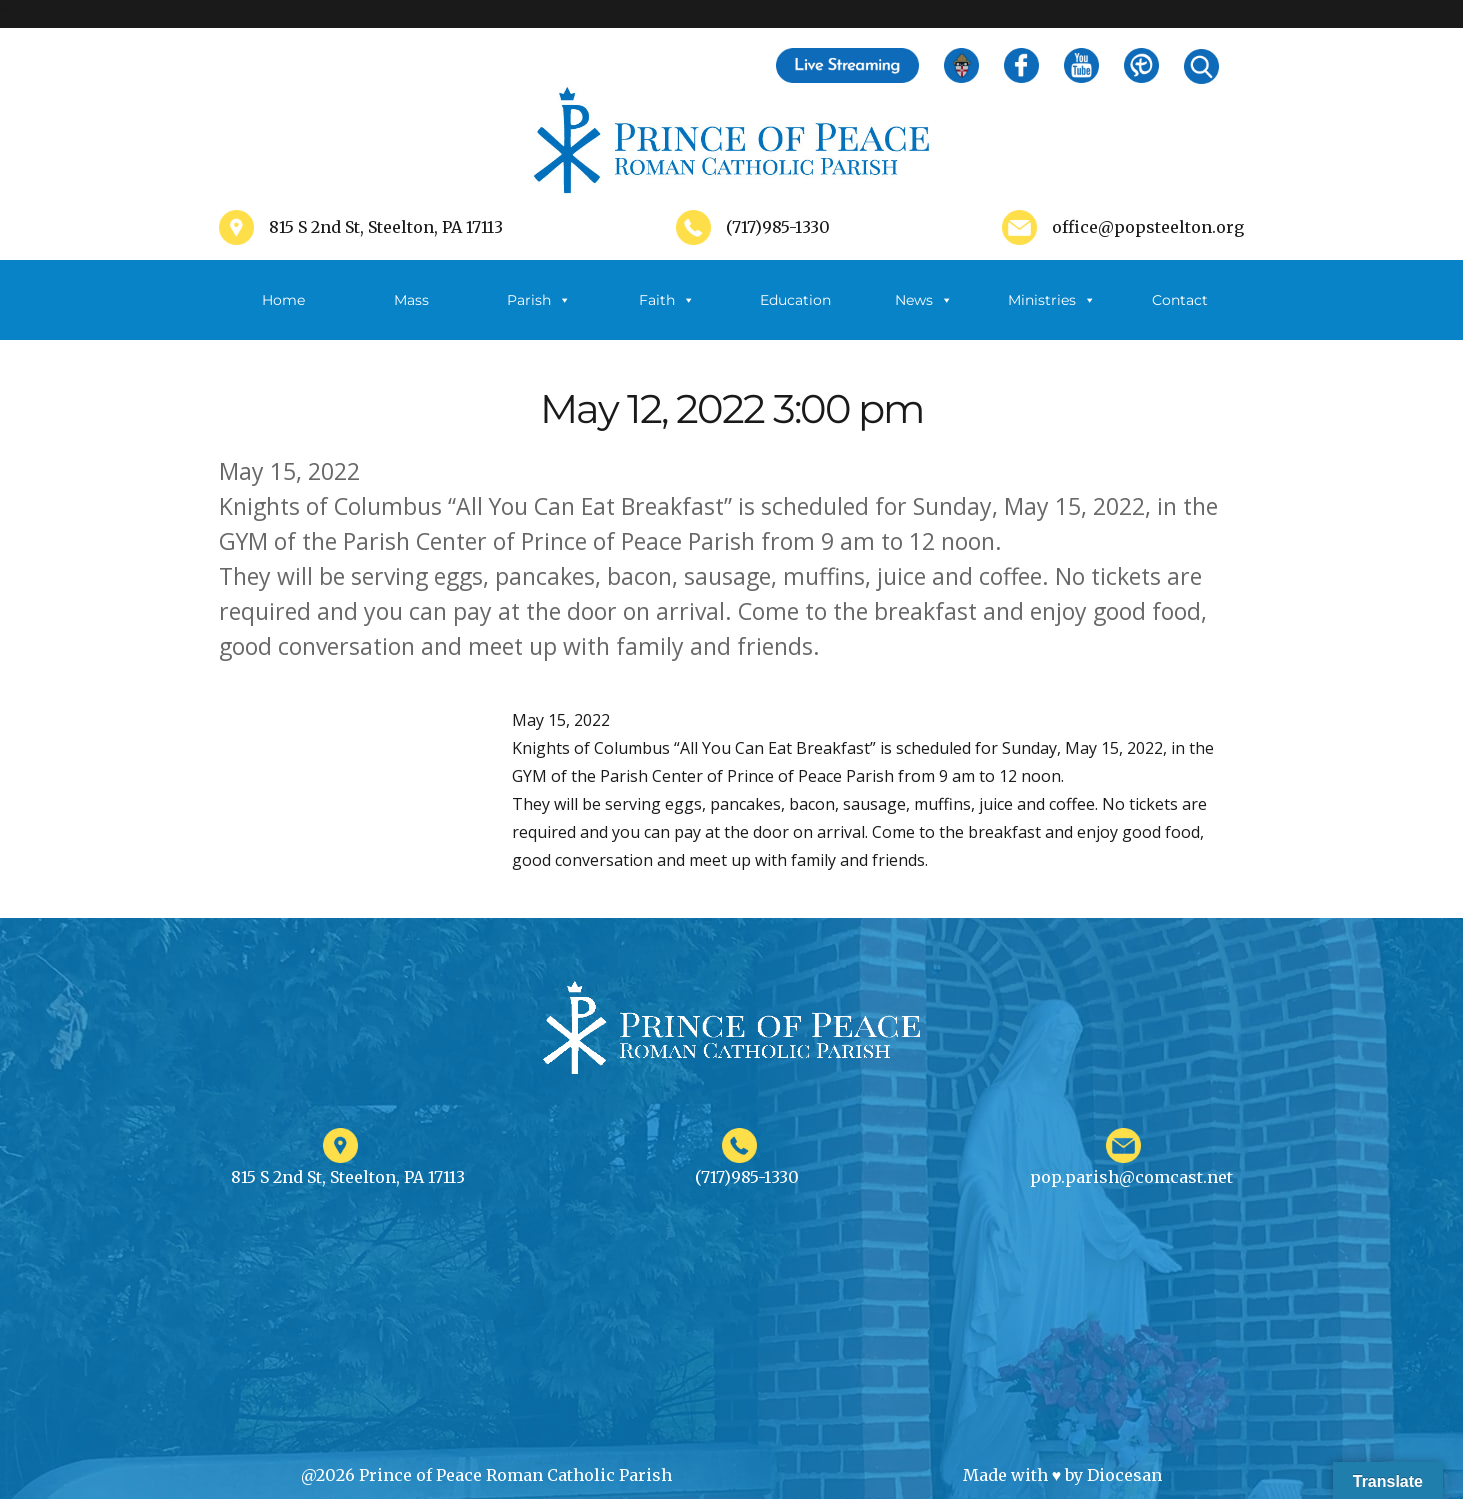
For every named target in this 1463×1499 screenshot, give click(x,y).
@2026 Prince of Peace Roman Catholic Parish (486, 1475)
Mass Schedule (411, 315)
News (924, 300)
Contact (1180, 300)
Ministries (1052, 300)
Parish (539, 300)
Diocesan (1124, 1475)
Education (795, 300)
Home (283, 300)
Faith (667, 300)
